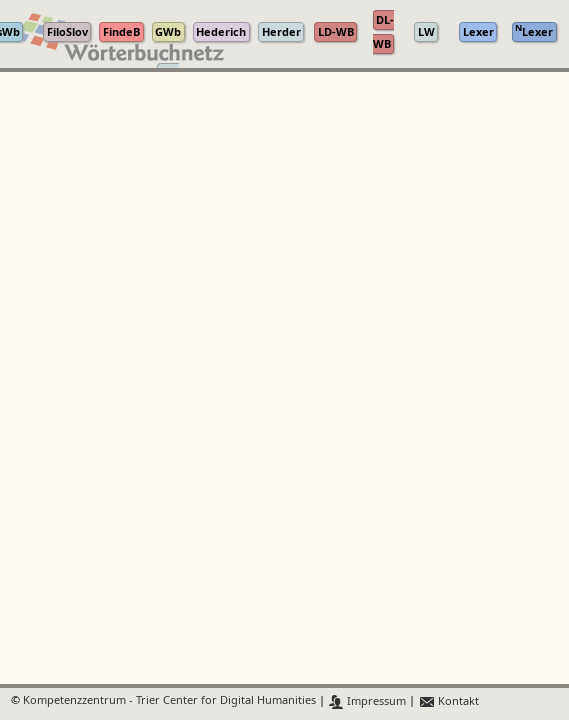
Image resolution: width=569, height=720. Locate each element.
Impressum (367, 701)
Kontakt (448, 701)
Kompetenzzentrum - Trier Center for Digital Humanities (169, 701)
